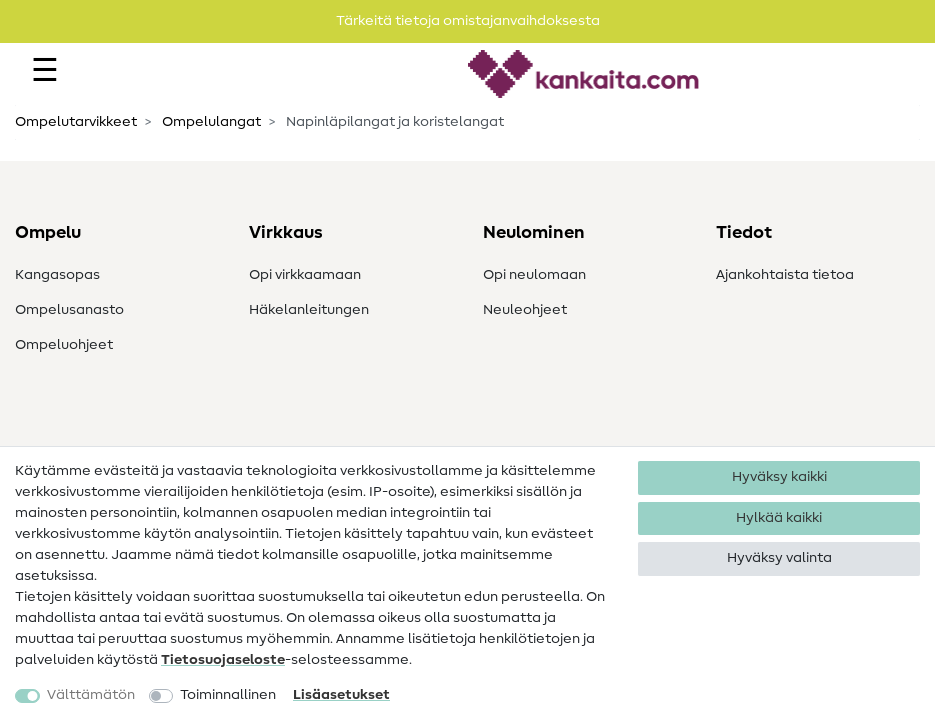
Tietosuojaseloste (223, 660)
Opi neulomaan (534, 275)
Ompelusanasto (69, 310)
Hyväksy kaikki (779, 477)
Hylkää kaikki (779, 518)
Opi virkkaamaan (305, 275)
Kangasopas (57, 275)
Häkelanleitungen (309, 310)
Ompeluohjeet (64, 345)
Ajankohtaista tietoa (785, 275)
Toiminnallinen (228, 695)
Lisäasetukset (341, 695)
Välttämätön (91, 695)
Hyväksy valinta (779, 558)
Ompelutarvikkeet (76, 122)
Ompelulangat (210, 122)
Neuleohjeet (525, 310)
